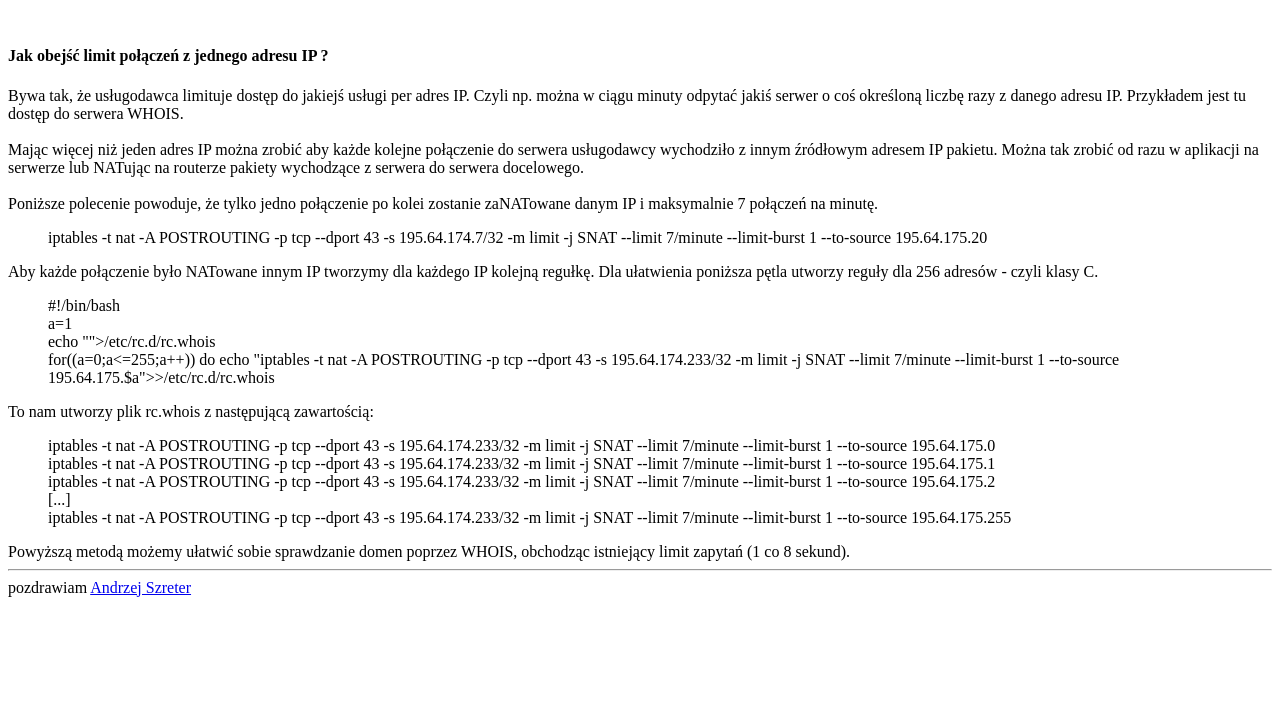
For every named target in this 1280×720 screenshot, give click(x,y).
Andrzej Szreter (140, 587)
